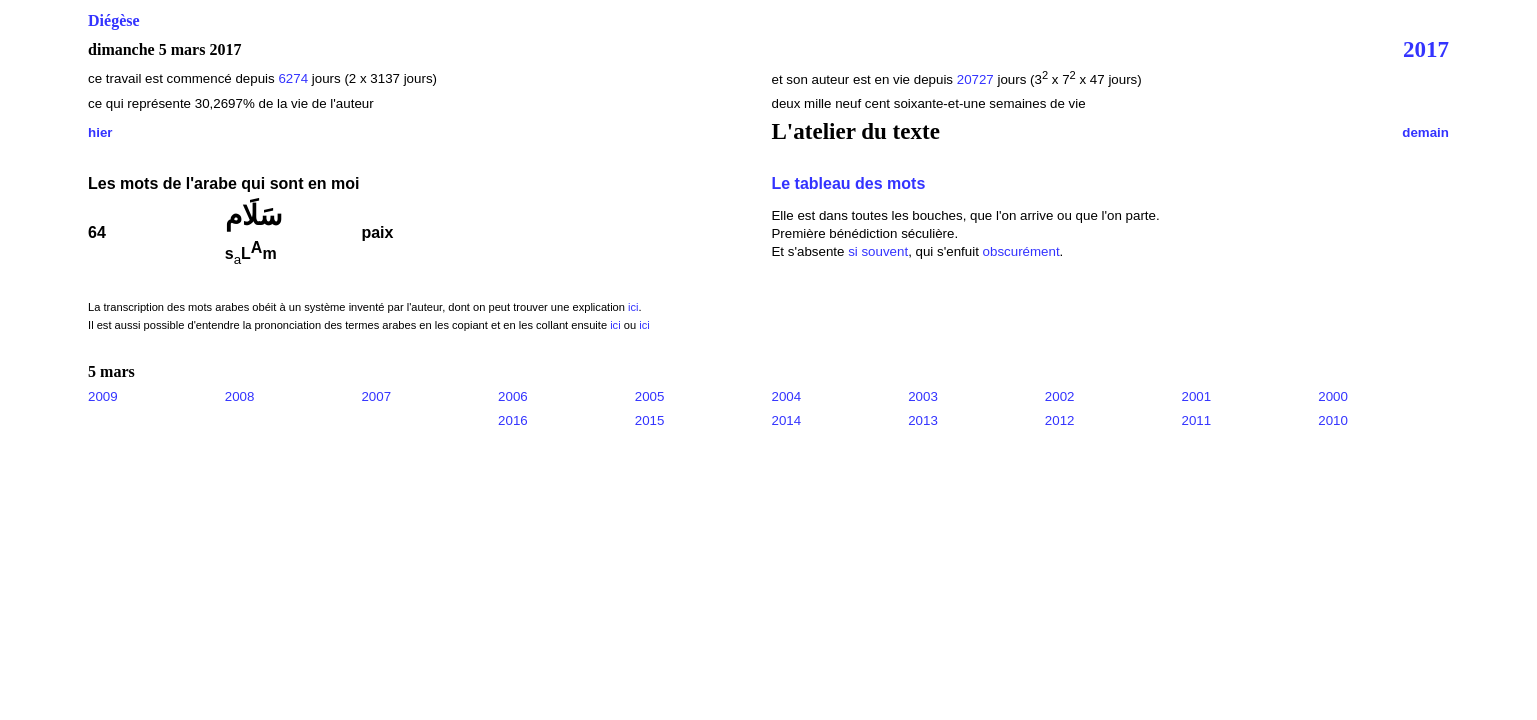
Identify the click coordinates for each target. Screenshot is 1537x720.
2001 (1197, 396)
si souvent (878, 251)
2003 (923, 396)
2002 (1060, 396)
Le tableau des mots (848, 183)
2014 (786, 420)
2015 (650, 420)
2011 (1197, 420)
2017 (1426, 49)
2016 (513, 420)
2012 (1060, 420)
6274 (293, 78)
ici (633, 307)
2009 (103, 396)
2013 (923, 420)
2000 (1333, 396)
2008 (240, 396)
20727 (977, 79)
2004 (786, 396)
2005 (650, 396)
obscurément (1021, 251)
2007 (376, 396)
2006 (513, 396)
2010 (1333, 420)
